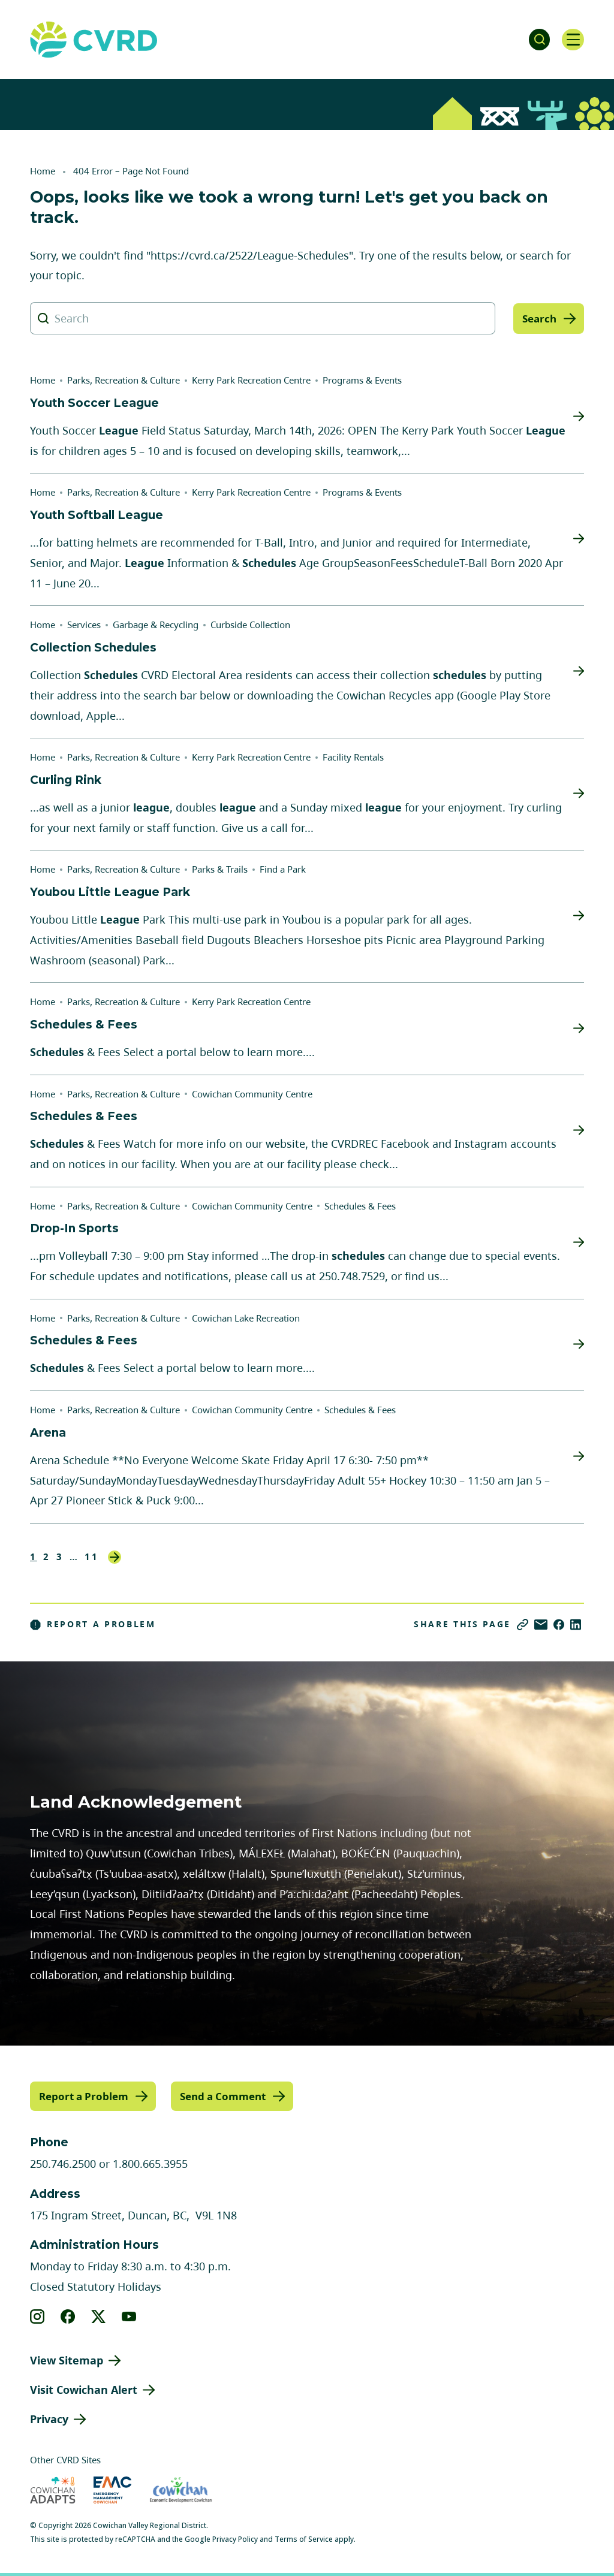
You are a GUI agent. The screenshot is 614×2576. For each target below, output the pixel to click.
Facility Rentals (353, 757)
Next (114, 1557)
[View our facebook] (68, 2316)
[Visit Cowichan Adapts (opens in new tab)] (53, 2489)
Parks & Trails (220, 869)
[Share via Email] (540, 1624)
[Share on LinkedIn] (575, 1624)
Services (84, 625)
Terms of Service (304, 2538)
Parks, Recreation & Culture (123, 380)
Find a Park (283, 869)
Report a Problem (93, 1624)
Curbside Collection (250, 625)
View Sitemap (66, 2359)
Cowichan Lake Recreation (246, 1318)
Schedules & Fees (360, 1206)
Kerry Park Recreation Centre (251, 380)
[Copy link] (522, 1624)
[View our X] (98, 2316)
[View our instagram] (37, 2316)
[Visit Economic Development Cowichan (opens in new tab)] (180, 2489)
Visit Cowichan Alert (83, 2389)
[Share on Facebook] (558, 1624)
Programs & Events (362, 380)
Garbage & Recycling (155, 625)
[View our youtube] (129, 2316)
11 (92, 1557)
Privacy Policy (235, 2538)
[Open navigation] (572, 40)
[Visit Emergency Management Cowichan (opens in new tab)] (112, 2489)
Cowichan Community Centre (252, 1094)
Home (42, 171)
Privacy (49, 2418)
